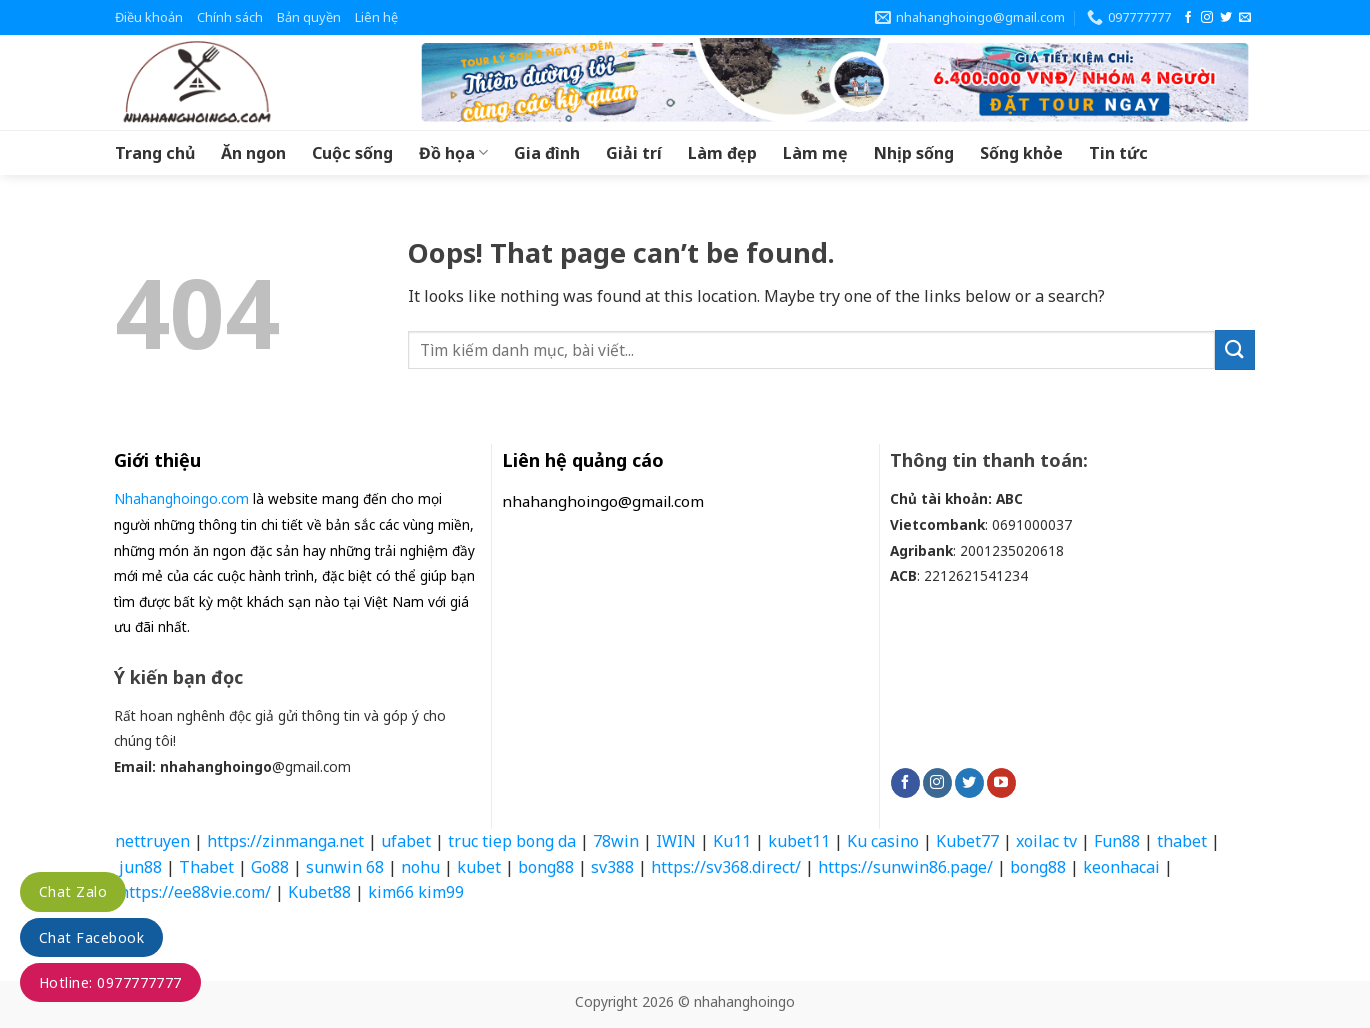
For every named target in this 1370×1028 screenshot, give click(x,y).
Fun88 (1117, 841)
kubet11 (799, 841)
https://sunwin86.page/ (905, 867)
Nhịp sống (914, 153)
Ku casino (883, 841)
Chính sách (230, 17)
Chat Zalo (73, 891)
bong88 (546, 867)
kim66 (391, 892)
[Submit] (1235, 349)
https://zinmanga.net (285, 841)
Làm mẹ (815, 153)
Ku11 (732, 841)
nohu (420, 867)
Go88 (270, 867)
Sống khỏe (1021, 153)
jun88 (140, 867)
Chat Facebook (91, 937)
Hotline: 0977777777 (110, 982)
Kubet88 (319, 892)
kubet (479, 867)
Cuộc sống (352, 153)
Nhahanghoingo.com (181, 498)
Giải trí (634, 153)
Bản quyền (309, 17)
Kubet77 (967, 841)
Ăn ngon (253, 153)
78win (616, 841)
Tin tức (1118, 153)
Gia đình (547, 153)
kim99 (445, 892)
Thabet (206, 867)
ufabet (406, 841)
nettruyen (152, 841)
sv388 (612, 867)
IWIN (676, 841)
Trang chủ (155, 153)
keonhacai (1121, 867)
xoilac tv (1046, 841)
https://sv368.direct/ (726, 867)
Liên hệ (376, 17)
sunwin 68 (345, 867)
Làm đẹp (722, 153)
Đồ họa (453, 153)
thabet (1182, 841)
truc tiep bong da (512, 841)
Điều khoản (149, 17)
